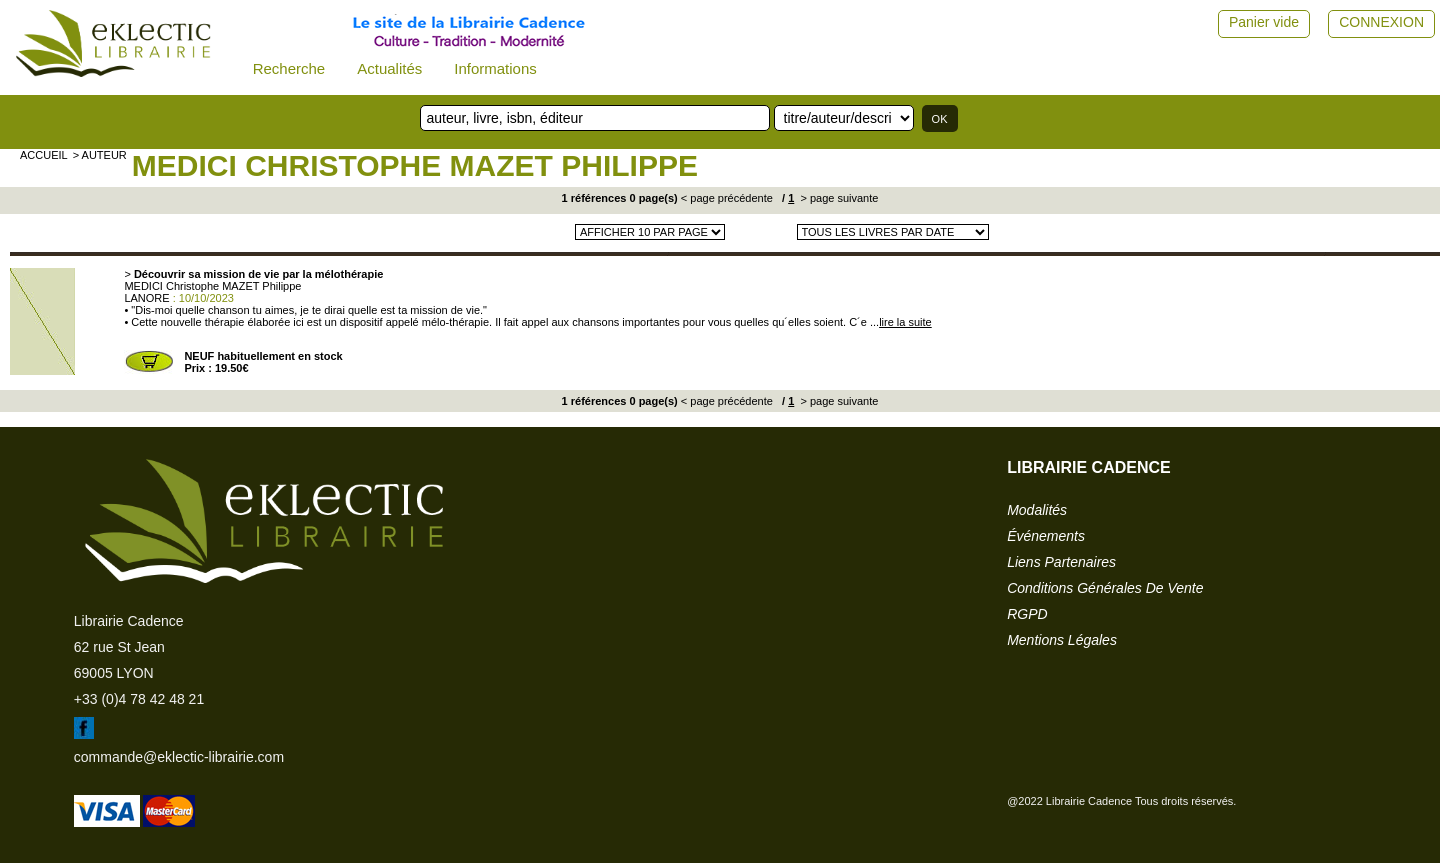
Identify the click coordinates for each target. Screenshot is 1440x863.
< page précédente (727, 198)
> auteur (100, 155)
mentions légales (1062, 640)
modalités (1037, 510)
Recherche (289, 68)
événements (1046, 536)
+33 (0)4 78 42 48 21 (139, 699)
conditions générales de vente (1105, 588)
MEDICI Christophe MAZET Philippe (415, 165)
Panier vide (1264, 22)
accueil (44, 155)
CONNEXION (1381, 22)
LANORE (146, 298)
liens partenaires (1061, 562)
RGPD (1027, 614)
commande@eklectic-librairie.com (179, 757)
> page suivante (837, 198)
